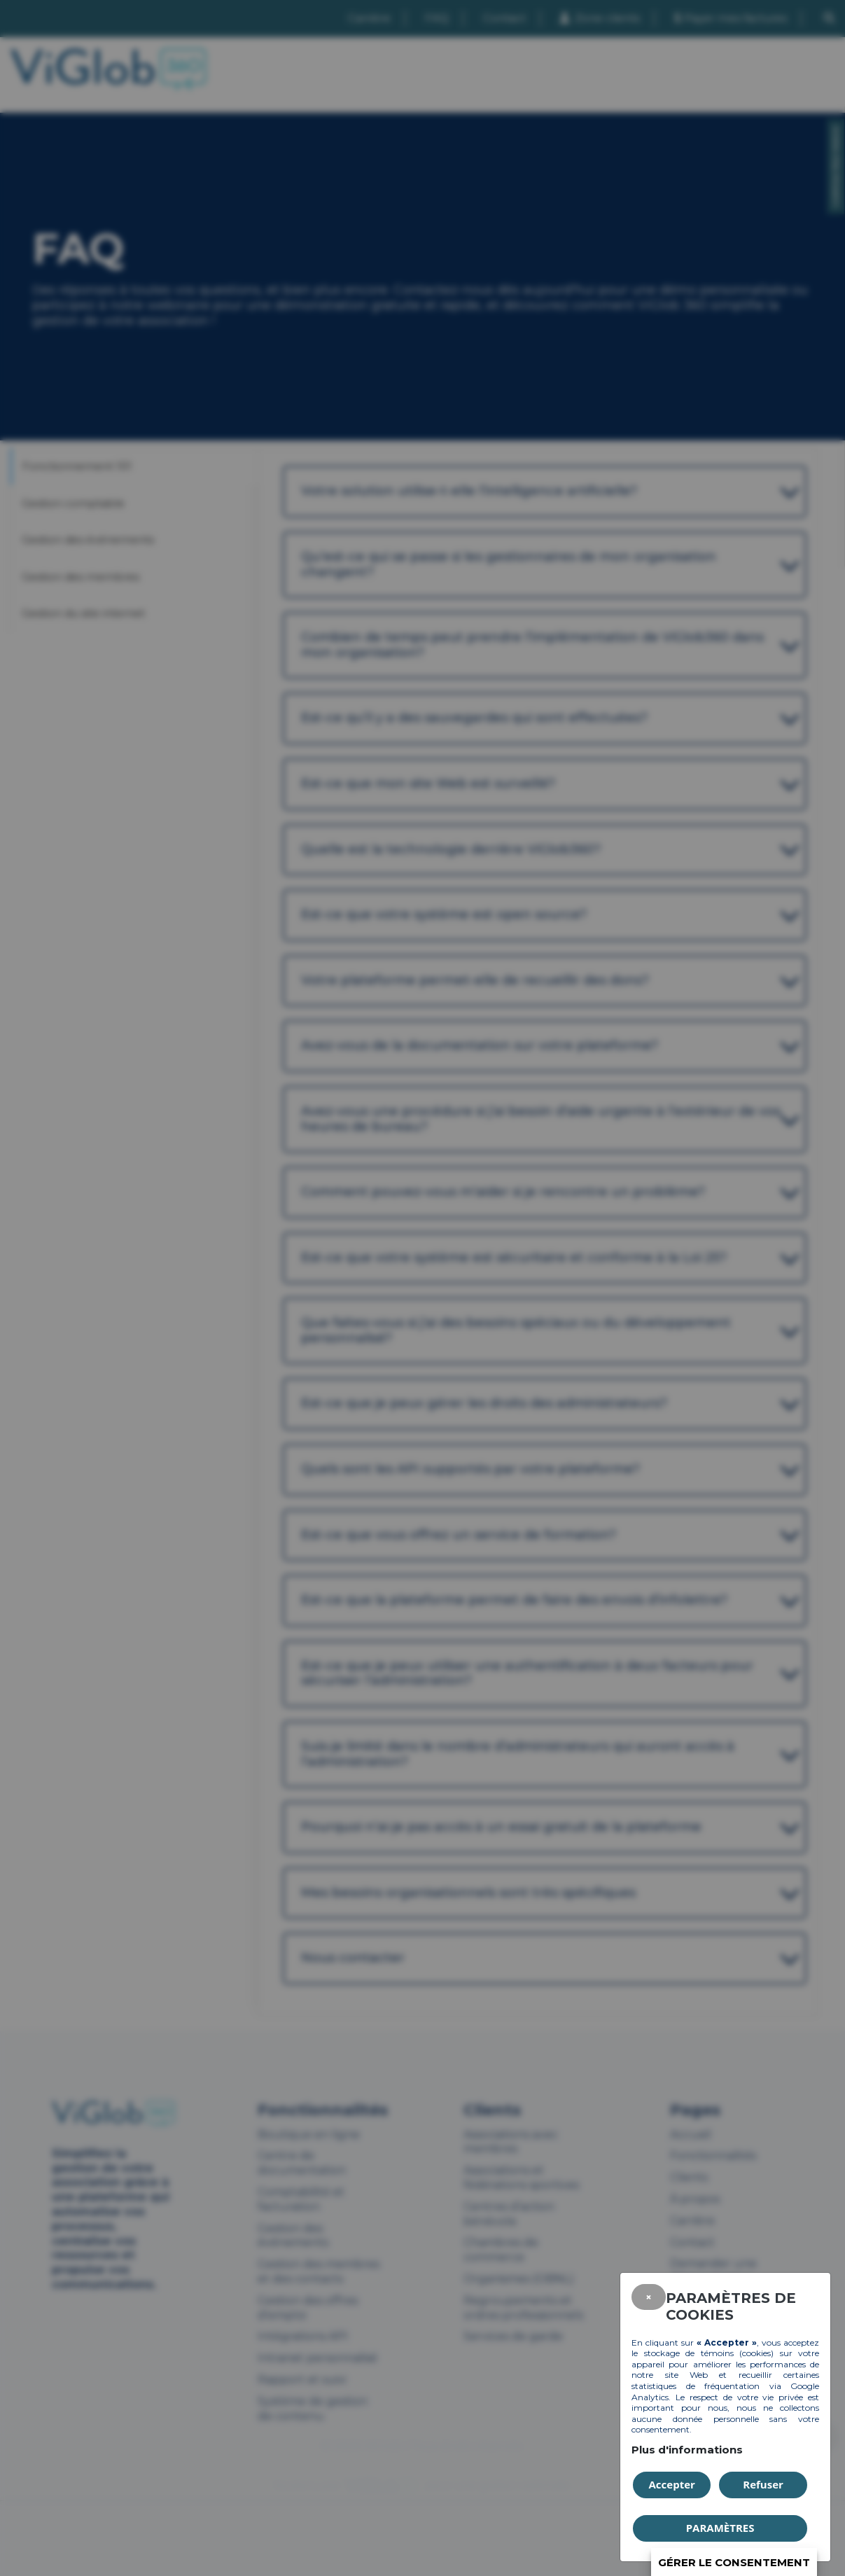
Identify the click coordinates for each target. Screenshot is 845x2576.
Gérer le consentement (734, 2562)
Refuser (763, 2484)
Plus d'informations (687, 2449)
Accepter (672, 2484)
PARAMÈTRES (720, 2528)
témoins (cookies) (737, 2353)
